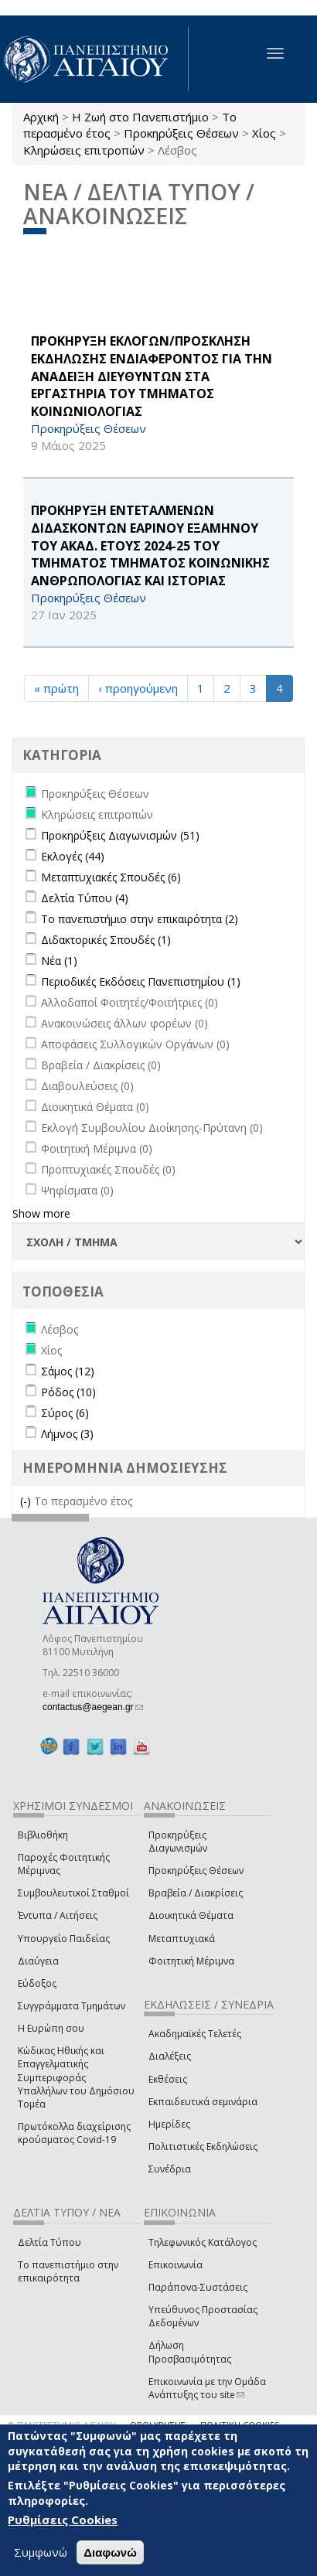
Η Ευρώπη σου (51, 2028)
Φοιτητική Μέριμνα (191, 1961)
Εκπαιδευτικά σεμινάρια (202, 2101)
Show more (41, 1213)
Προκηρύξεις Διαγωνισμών (177, 1841)
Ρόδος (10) (68, 1392)
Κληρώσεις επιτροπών (84, 150)
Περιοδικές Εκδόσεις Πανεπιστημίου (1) (140, 981)
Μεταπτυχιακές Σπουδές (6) (111, 877)
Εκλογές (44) (72, 856)
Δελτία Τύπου (49, 2242)
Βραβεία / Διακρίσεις (195, 1893)
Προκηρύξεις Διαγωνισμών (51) (120, 835)
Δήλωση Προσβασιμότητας (189, 2352)
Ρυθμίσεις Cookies (63, 2519)
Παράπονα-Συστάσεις (197, 2287)
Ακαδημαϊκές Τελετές (194, 2033)
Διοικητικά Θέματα (190, 1915)
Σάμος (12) (67, 1371)
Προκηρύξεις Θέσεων (181, 133)
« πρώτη (56, 688)
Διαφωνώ (110, 2552)
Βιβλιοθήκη (43, 1835)
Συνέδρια (169, 2169)
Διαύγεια (38, 1961)
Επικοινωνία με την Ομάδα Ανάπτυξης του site (207, 2388)
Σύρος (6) (65, 1413)
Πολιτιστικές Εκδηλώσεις (202, 2146)
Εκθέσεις (167, 2079)
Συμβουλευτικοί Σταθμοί (73, 1893)
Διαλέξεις (169, 2056)
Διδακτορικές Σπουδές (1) (106, 939)
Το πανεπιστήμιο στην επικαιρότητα (68, 2271)
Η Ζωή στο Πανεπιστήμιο (140, 116)
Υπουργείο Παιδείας (64, 1938)
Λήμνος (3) (67, 1433)
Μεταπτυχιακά (181, 1938)
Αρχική (41, 116)
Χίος (264, 133)
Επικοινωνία (175, 2264)
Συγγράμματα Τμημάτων (71, 2005)
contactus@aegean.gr (93, 1707)
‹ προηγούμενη (138, 688)
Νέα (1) (59, 960)
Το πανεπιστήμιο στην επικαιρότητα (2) (139, 918)
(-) (27, 1501)
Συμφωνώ (40, 2552)
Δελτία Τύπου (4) (84, 898)
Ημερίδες (169, 2124)
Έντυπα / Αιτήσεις (57, 1915)
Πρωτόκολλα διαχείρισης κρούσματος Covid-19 (74, 2133)
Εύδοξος (37, 1983)
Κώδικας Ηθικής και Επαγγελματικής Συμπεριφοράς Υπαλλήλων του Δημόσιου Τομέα (76, 2077)
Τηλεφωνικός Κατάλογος (202, 2242)
